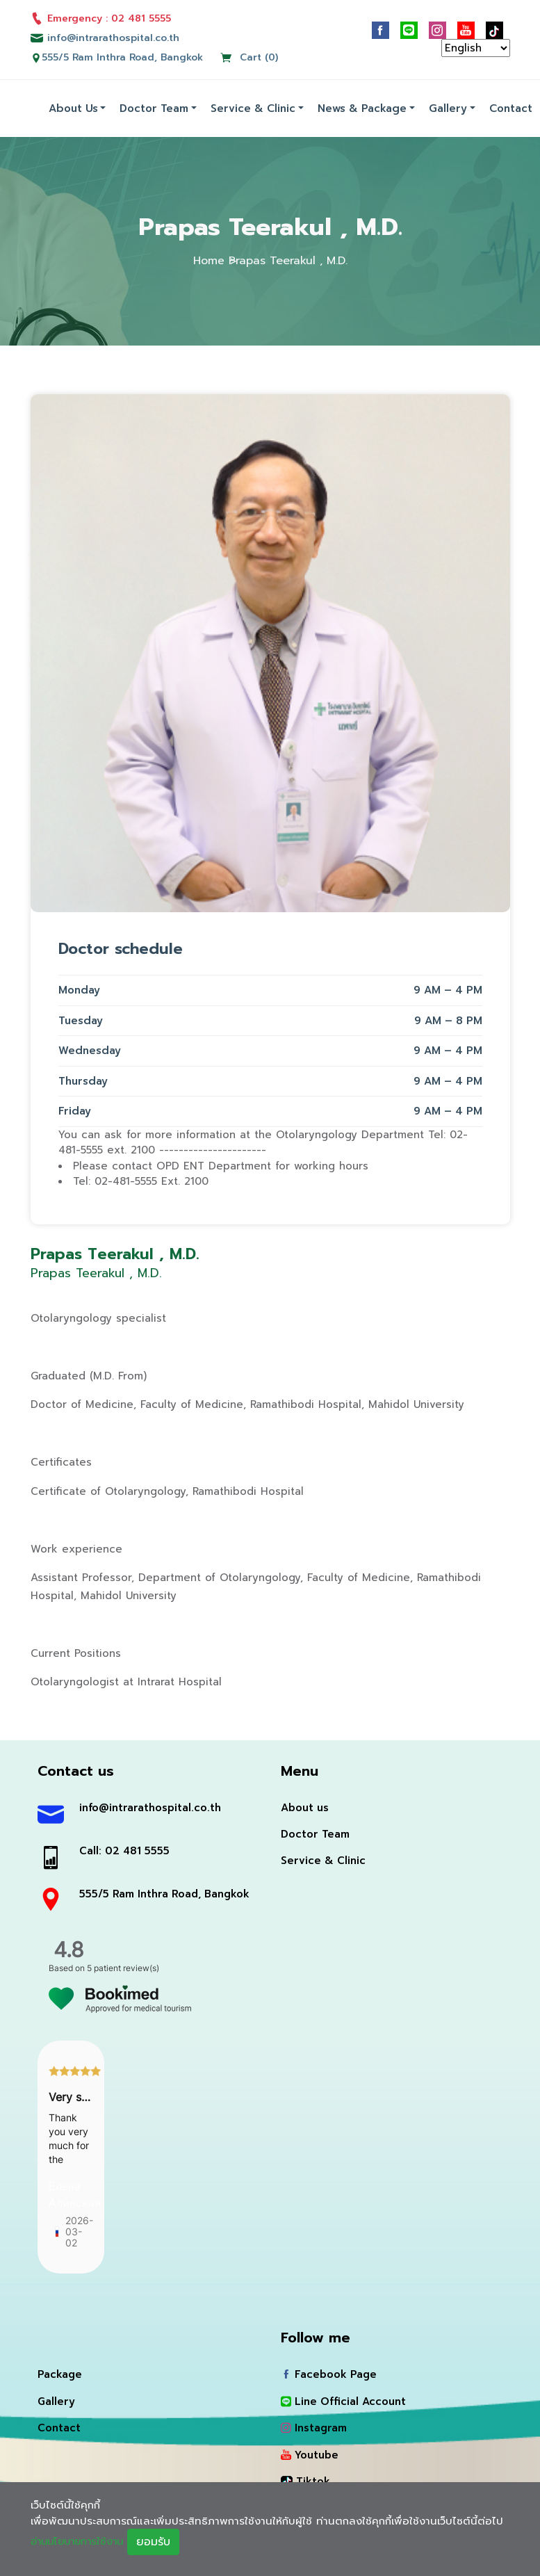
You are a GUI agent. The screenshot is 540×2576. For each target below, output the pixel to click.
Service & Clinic (253, 106)
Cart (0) (249, 56)
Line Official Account (343, 2400)
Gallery (448, 106)
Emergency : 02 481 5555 (101, 18)
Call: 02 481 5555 (124, 1849)
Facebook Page (329, 2373)
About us (73, 106)
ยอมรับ (161, 2542)
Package (60, 2373)
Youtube (310, 2453)
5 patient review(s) (123, 1966)
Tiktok (305, 2480)
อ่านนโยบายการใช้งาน (81, 2541)
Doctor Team (154, 106)
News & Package (362, 106)
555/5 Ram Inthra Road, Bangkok (122, 56)
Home (208, 259)
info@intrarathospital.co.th (150, 1805)
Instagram (314, 2426)
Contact (510, 106)
